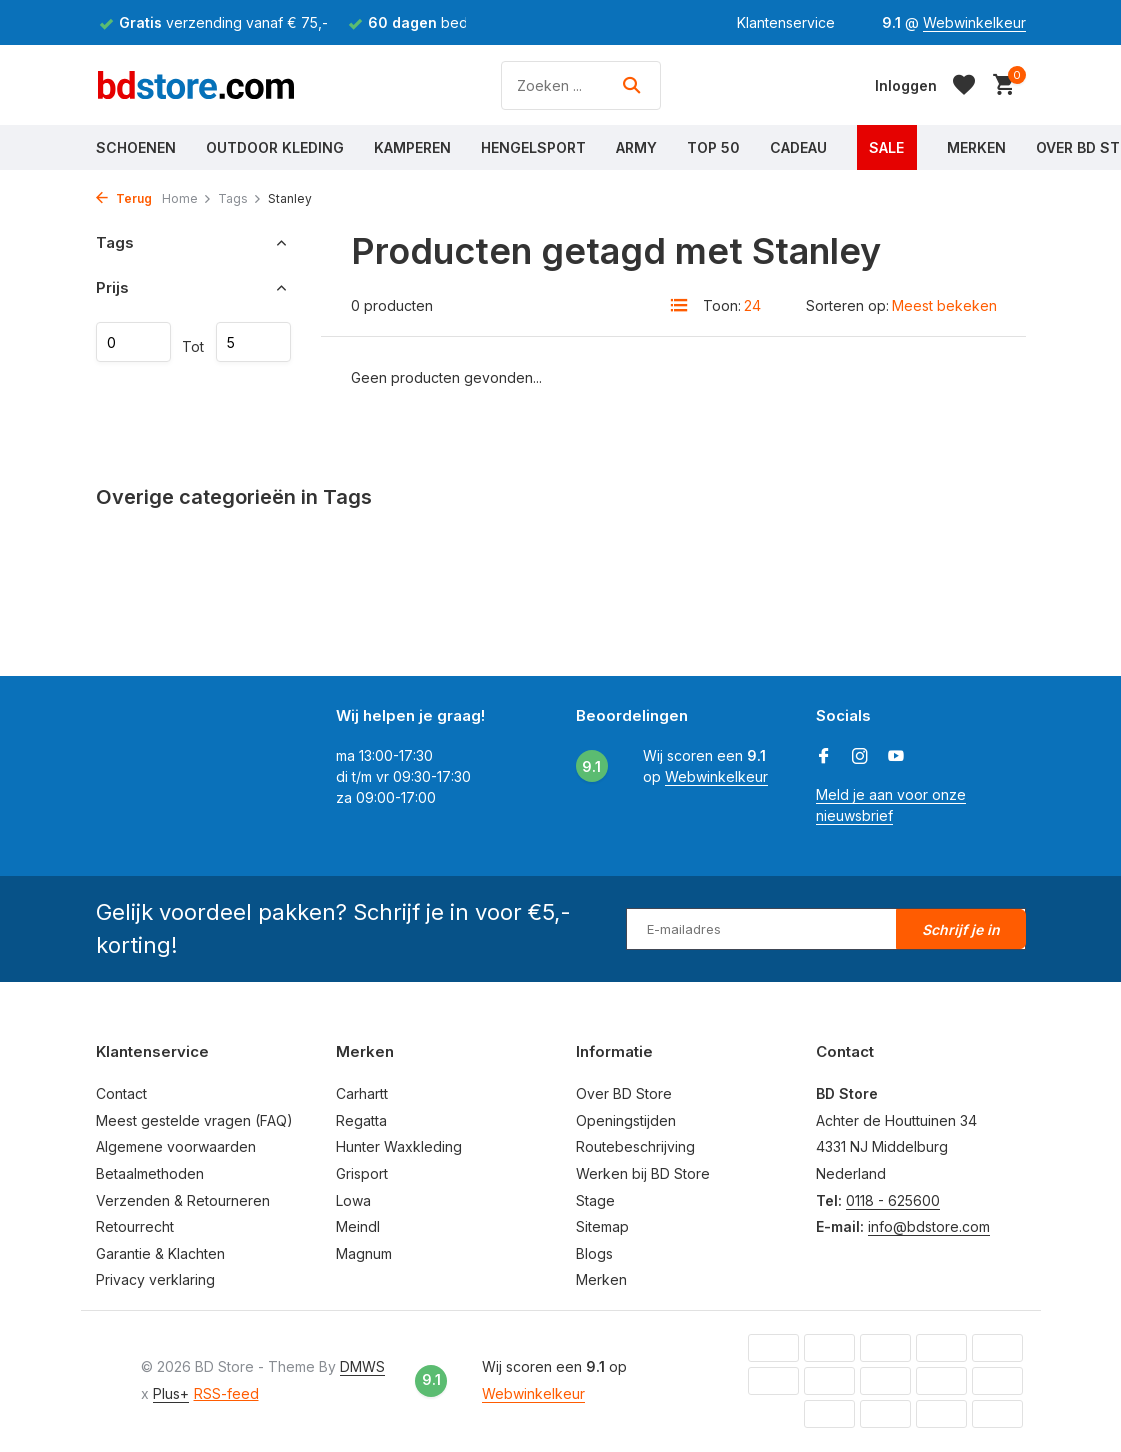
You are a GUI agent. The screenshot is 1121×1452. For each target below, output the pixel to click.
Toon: (722, 305)
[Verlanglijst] (964, 85)
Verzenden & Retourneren (183, 1200)
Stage (595, 1200)
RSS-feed (226, 1393)
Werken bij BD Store (643, 1173)
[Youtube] (896, 757)
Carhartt (362, 1093)
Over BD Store (624, 1093)
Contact (121, 1093)
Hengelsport (533, 147)
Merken (976, 147)
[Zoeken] (581, 85)
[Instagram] (860, 757)
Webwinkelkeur (974, 22)
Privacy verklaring (155, 1279)
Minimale (133, 342)
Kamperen (412, 147)
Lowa (353, 1200)
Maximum (253, 342)
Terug (124, 198)
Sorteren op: (847, 305)
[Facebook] (824, 757)
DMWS (362, 1366)
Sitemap (602, 1226)
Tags (240, 198)
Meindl (358, 1226)
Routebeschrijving (635, 1146)
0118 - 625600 (893, 1200)
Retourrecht (135, 1226)
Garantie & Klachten (160, 1253)
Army (636, 147)
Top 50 (713, 147)
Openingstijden (626, 1120)
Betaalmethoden (150, 1173)
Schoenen (136, 147)
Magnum (364, 1253)
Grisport (362, 1173)
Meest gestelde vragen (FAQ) (194, 1120)
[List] (679, 305)
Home (187, 198)
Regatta (361, 1120)
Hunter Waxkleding (399, 1146)
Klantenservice (786, 22)
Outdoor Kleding (275, 147)
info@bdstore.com (929, 1226)
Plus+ (171, 1393)
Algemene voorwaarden (176, 1146)
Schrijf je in (961, 929)
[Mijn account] (906, 85)
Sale (886, 147)
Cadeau (798, 147)
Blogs (594, 1253)
